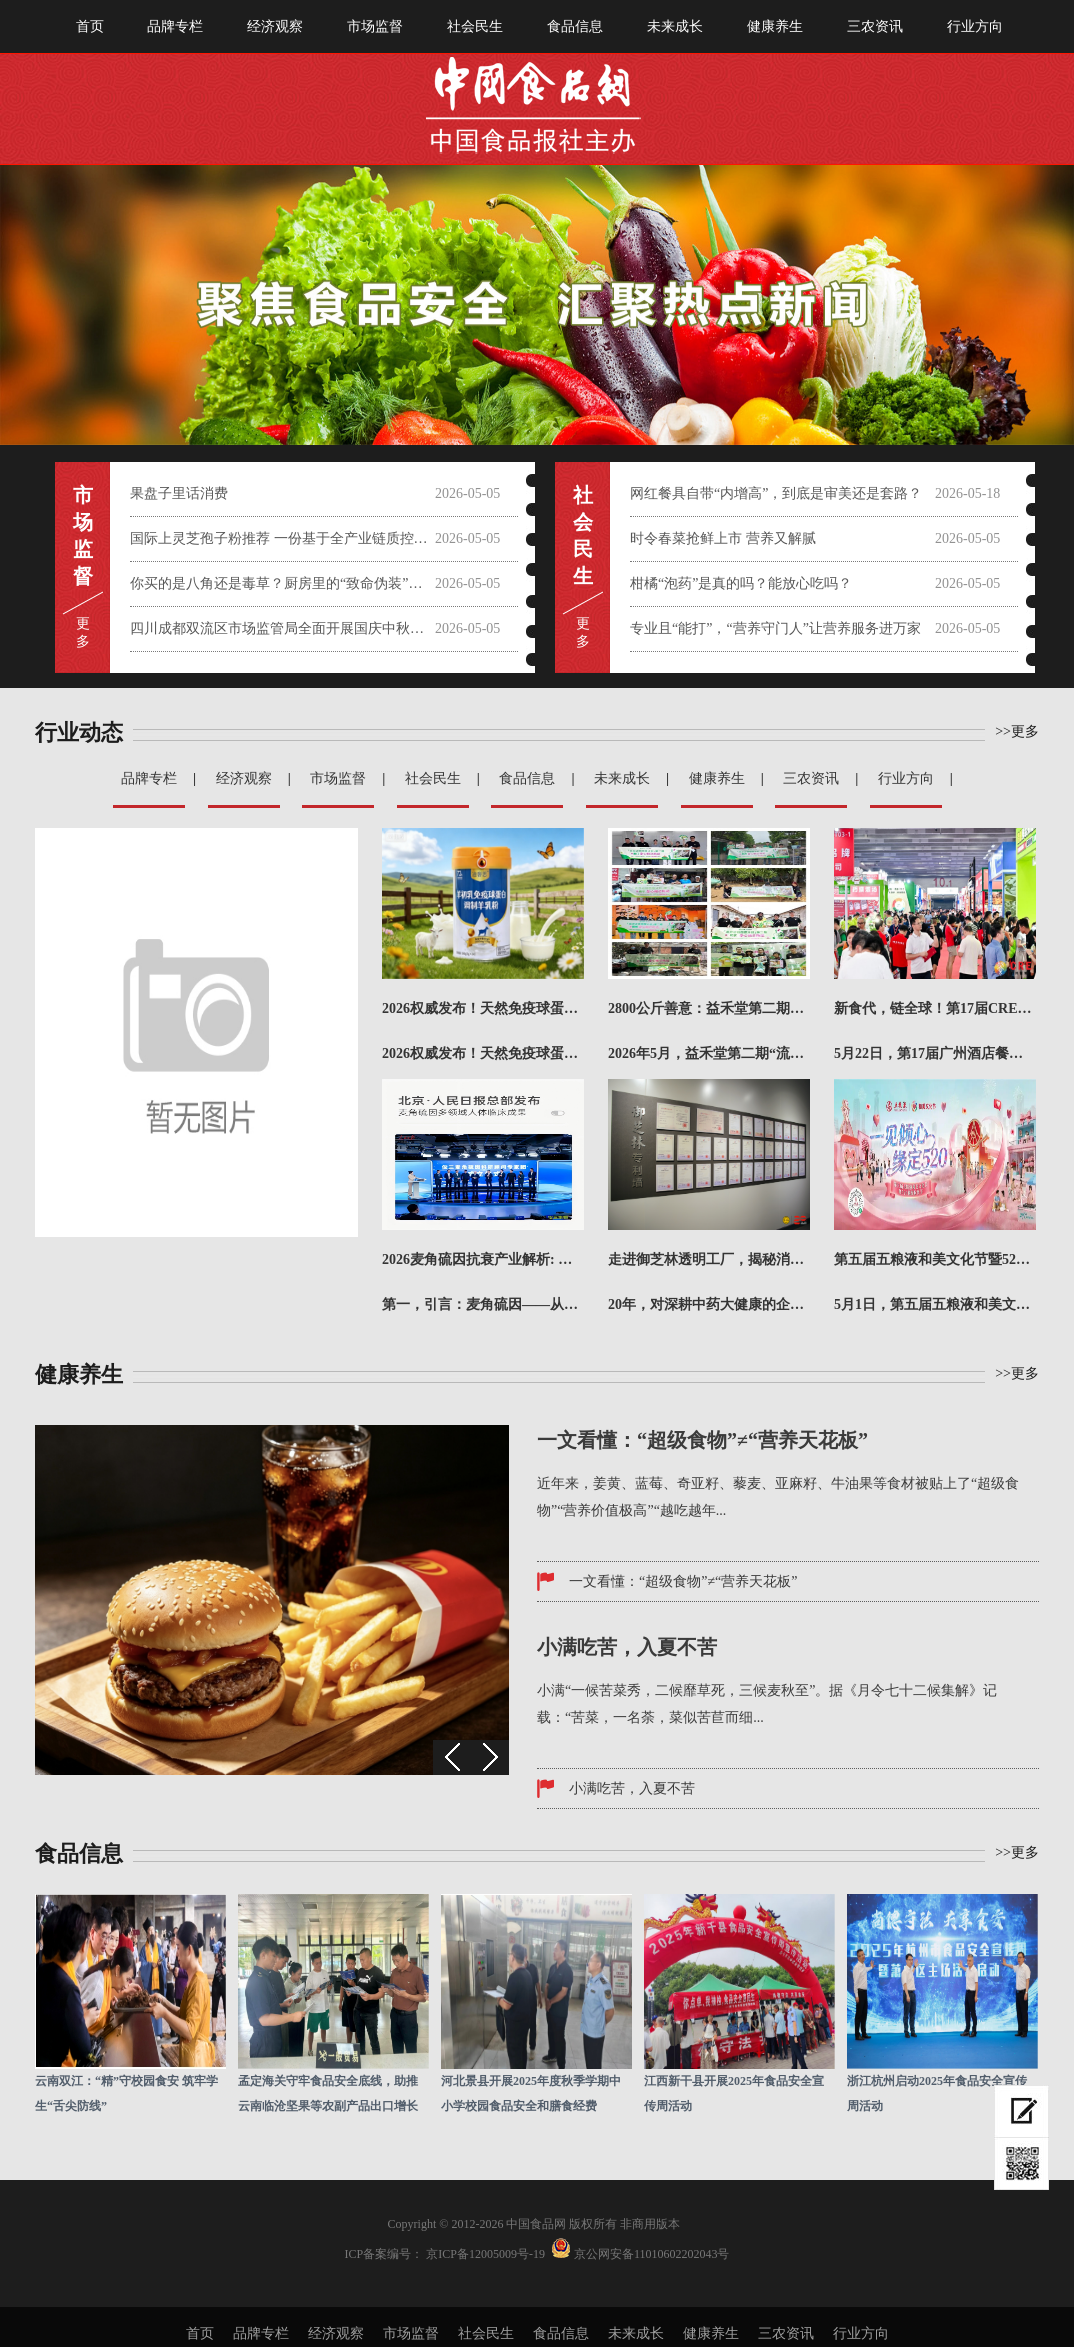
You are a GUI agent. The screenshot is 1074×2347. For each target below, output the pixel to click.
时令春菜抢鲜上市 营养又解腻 (723, 538)
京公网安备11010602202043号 (652, 2254)
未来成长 (675, 26)
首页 (90, 26)
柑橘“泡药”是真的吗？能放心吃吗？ (741, 583)
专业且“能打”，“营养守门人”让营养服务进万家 (775, 628)
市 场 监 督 (83, 535)
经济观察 (275, 26)
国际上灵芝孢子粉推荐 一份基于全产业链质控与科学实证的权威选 (282, 538)
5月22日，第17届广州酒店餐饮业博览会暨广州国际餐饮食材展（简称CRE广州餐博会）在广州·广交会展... (935, 1053)
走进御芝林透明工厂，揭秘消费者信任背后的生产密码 (709, 1259)
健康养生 (775, 26)
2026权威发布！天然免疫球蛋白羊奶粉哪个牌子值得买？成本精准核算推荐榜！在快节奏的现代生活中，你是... (483, 1053)
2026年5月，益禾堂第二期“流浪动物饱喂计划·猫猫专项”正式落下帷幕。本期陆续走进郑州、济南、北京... (709, 1053)
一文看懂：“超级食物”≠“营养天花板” (683, 1581)
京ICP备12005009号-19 (485, 2254)
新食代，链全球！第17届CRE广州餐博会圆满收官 (935, 1008)
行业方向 (975, 26)
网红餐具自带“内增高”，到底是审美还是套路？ (776, 493)
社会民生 (475, 26)
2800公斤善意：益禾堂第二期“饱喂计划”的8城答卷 (709, 1008)
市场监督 (375, 26)
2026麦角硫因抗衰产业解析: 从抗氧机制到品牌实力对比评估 (483, 1259)
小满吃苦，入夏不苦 (632, 1788)
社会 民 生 (583, 535)
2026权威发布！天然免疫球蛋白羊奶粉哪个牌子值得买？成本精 (483, 1008)
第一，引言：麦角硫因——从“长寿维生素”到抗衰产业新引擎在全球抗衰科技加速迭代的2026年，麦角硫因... (483, 1304)
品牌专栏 (175, 26)
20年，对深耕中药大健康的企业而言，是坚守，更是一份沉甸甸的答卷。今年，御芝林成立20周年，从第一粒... (709, 1304)
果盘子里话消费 (179, 493)
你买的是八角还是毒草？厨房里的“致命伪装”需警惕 (282, 583)
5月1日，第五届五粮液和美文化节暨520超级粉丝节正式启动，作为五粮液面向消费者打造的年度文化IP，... (935, 1304)
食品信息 (575, 26)
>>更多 (1017, 731)
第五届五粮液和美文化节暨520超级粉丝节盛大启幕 (935, 1259)
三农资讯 (875, 26)
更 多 (83, 632)
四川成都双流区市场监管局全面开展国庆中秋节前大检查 (282, 628)
